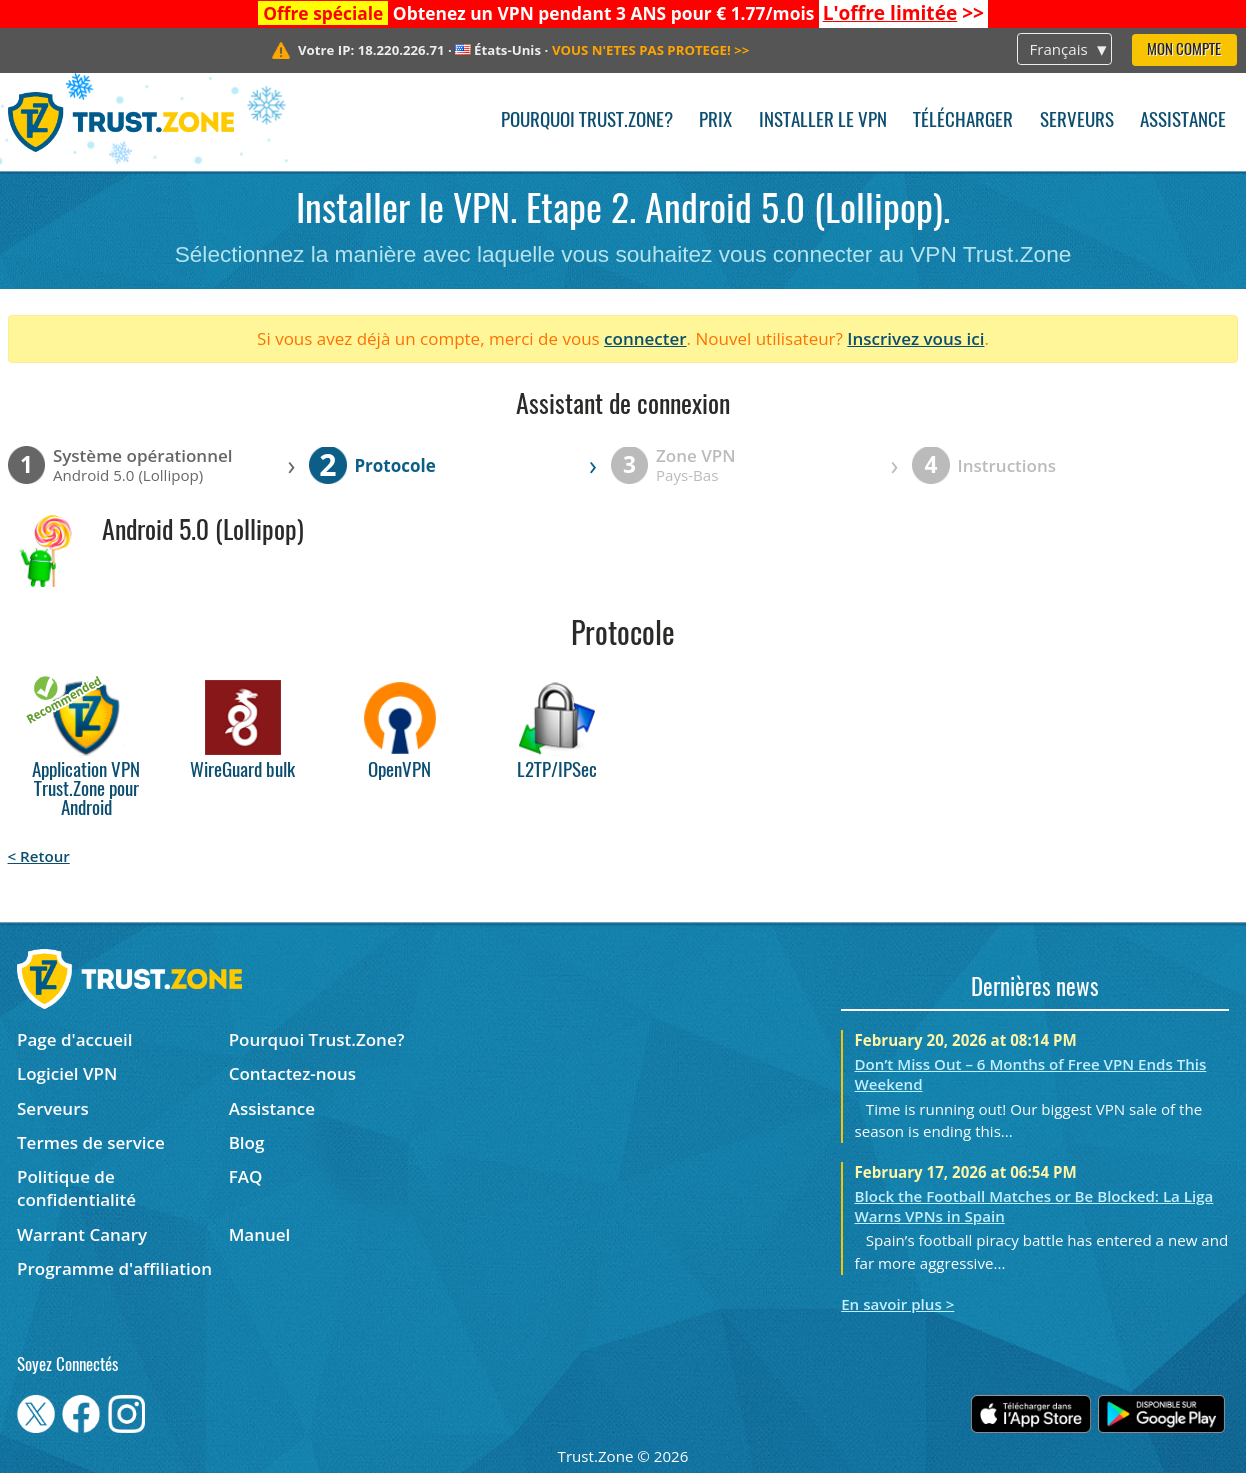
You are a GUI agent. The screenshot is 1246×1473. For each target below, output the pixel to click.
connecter (645, 338)
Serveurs (1077, 121)
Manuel (260, 1234)
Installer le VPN (823, 121)
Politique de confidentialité (76, 1188)
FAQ (246, 1176)
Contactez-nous (292, 1073)
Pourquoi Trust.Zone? (587, 121)
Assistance (1183, 121)
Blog (247, 1142)
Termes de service (91, 1142)
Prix (715, 121)
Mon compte (1184, 50)
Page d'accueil (74, 1039)
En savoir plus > (897, 1304)
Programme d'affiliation (114, 1268)
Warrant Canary (82, 1234)
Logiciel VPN (67, 1073)
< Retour (39, 856)
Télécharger (963, 121)
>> (903, 13)
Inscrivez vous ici (915, 338)
